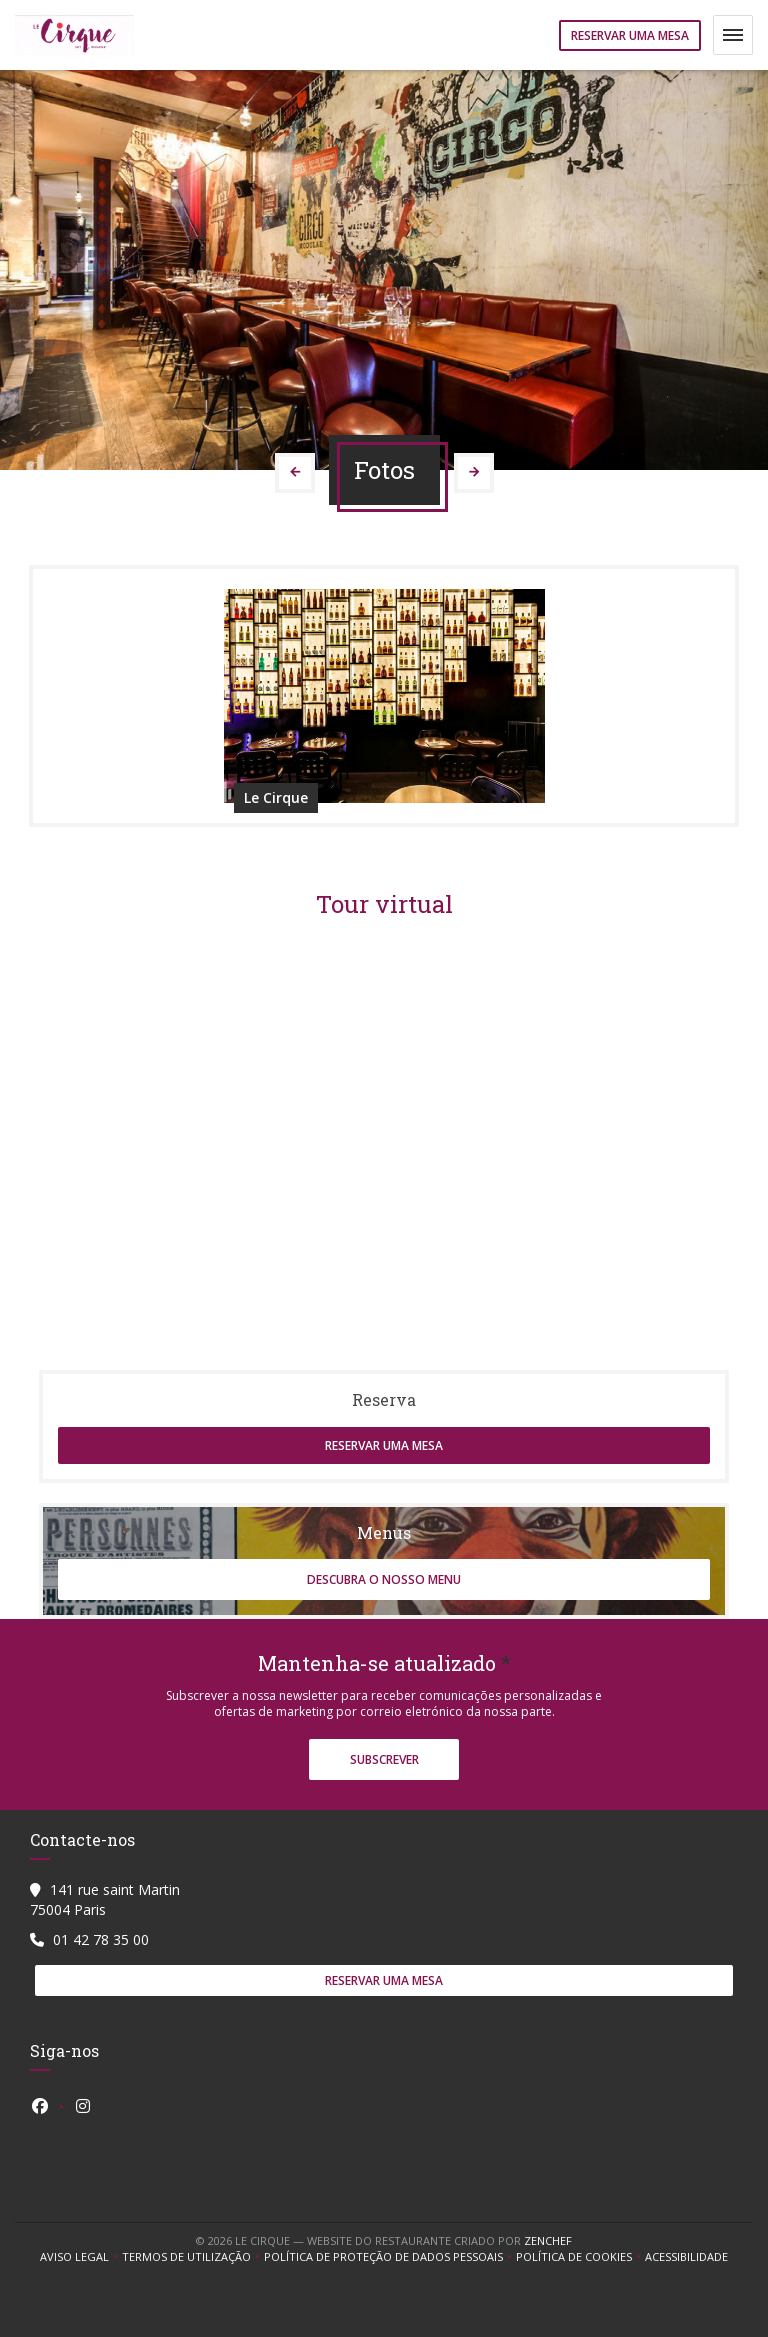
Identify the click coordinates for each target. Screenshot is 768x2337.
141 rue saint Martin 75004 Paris (105, 1899)
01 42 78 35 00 (101, 1939)
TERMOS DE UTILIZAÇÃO (193, 2257)
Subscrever (384, 1759)
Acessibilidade (686, 2257)
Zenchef (548, 2240)
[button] (733, 35)
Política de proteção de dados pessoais (390, 2257)
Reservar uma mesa (630, 35)
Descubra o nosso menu (384, 1579)
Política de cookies (580, 2257)
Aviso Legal (81, 2257)
